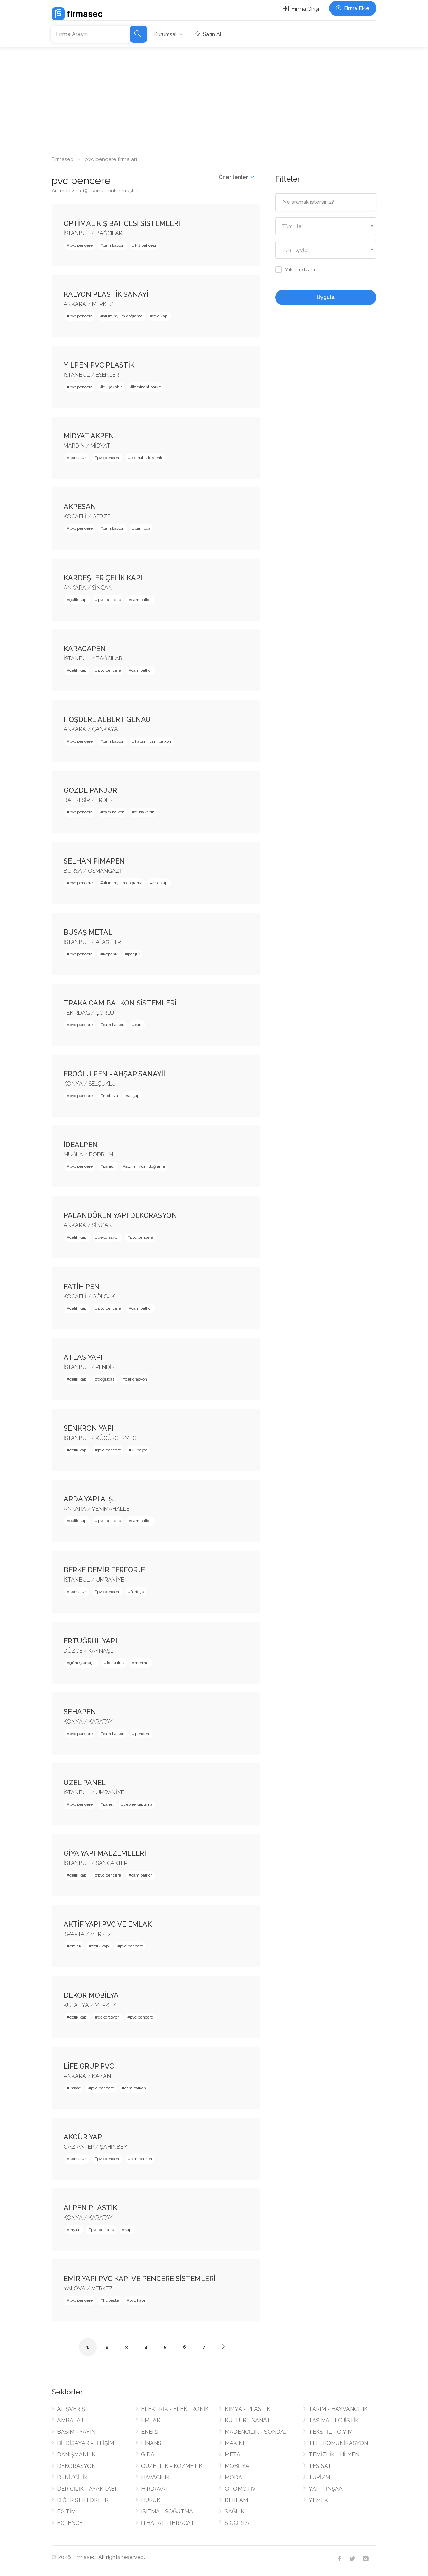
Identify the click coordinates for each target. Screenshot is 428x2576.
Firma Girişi (301, 9)
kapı (128, 2229)
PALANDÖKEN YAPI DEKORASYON (120, 1215)
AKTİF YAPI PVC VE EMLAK (108, 1924)
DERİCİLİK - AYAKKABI (86, 2489)
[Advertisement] (214, 99)
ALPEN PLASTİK (90, 2208)
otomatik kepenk (146, 457)
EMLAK (150, 2420)
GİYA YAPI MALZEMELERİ (105, 1853)
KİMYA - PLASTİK (247, 2409)
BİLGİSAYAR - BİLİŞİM (85, 2443)
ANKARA (75, 304)
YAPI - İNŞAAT (327, 2489)
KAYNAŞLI (101, 1651)
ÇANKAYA (105, 729)
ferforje (137, 1591)
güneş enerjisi (82, 1662)
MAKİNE (235, 2443)
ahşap (133, 1095)
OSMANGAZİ (104, 871)
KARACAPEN (85, 649)
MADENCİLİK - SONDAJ (256, 2432)
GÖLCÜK (103, 1296)
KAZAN (101, 2076)
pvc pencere (81, 245)
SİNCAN (102, 587)
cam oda (142, 528)
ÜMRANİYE (110, 1579)
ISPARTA (74, 1934)
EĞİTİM (66, 2511)
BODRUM (101, 1154)
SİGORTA (237, 2523)
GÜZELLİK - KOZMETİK (172, 2466)
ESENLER (107, 375)
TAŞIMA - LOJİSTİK (334, 2420)
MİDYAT (100, 445)
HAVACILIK (155, 2477)
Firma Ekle (353, 8)
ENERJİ (150, 2432)
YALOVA (74, 2288)
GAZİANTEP (79, 2147)
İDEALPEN (81, 1145)
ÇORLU (104, 1013)
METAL (234, 2454)
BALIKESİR (77, 800)
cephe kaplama (138, 1804)
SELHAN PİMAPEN (94, 861)
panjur (134, 954)
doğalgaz (106, 1379)
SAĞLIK (234, 2511)
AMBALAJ (70, 2420)
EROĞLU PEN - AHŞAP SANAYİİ (114, 1074)
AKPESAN (80, 507)
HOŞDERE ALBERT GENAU (107, 719)
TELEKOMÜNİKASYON (338, 2443)
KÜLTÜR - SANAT (247, 2420)
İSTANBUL (77, 233)
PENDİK (105, 1367)
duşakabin (113, 386)
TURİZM (319, 2477)
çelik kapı (78, 599)
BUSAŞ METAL (88, 932)
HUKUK (150, 2500)
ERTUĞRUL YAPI (90, 1641)
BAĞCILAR (109, 233)
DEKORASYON (76, 2466)
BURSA (73, 871)
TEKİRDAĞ (77, 1013)
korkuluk (78, 457)
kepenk (110, 954)
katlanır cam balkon (153, 741)
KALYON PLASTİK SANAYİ (106, 294)
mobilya (110, 1095)
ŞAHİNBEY (113, 2147)
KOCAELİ (75, 516)
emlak (75, 1946)
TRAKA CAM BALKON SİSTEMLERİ (120, 1003)
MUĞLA (73, 1154)
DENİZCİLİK (72, 2477)
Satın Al (208, 34)
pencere (142, 1733)
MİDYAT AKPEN (89, 436)
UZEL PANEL (85, 1782)
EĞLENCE (70, 2523)
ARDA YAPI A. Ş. (89, 1499)
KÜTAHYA (76, 2005)
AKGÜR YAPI (84, 2137)
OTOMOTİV (240, 2489)
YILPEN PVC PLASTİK (99, 365)
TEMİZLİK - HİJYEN (334, 2454)
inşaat (75, 2088)
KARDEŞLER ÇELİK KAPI (103, 578)
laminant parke (147, 386)
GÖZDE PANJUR (90, 790)
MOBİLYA (237, 2466)
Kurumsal (165, 34)
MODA (233, 2477)
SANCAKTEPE (113, 1863)
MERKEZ (102, 304)
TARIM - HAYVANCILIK (338, 2409)
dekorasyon (109, 1237)
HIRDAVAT (155, 2489)
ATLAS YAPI (83, 1357)
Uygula (326, 297)
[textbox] (326, 226)
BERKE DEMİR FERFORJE (104, 1570)
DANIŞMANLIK (76, 2454)
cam (139, 1024)
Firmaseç (62, 159)
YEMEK (318, 2500)
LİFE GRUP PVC (89, 2066)
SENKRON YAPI (89, 1428)
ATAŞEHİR (108, 942)
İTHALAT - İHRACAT (167, 2523)
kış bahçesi (145, 245)
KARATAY (101, 1721)
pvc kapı (160, 316)
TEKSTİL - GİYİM (331, 2432)
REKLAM (236, 2500)
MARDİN (74, 445)
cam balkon (113, 245)
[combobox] (325, 226)
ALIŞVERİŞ (71, 2409)
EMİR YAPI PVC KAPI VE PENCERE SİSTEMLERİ (139, 2278)
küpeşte (139, 1450)
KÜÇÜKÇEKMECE (117, 1438)
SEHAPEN (80, 1712)
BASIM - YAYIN (76, 2432)
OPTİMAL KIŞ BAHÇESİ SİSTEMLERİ (122, 223)
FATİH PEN (82, 1286)
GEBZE (101, 516)
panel (108, 1804)
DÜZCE (73, 1651)
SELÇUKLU (102, 1083)
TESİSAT (320, 2466)
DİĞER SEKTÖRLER (83, 2500)
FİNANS (151, 2443)
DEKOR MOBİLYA (91, 1995)
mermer (142, 1662)
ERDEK (104, 800)
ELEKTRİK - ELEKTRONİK (175, 2409)
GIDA (148, 2454)
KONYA (73, 1083)
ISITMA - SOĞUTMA (167, 2511)
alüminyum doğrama (122, 316)
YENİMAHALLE (110, 1509)
